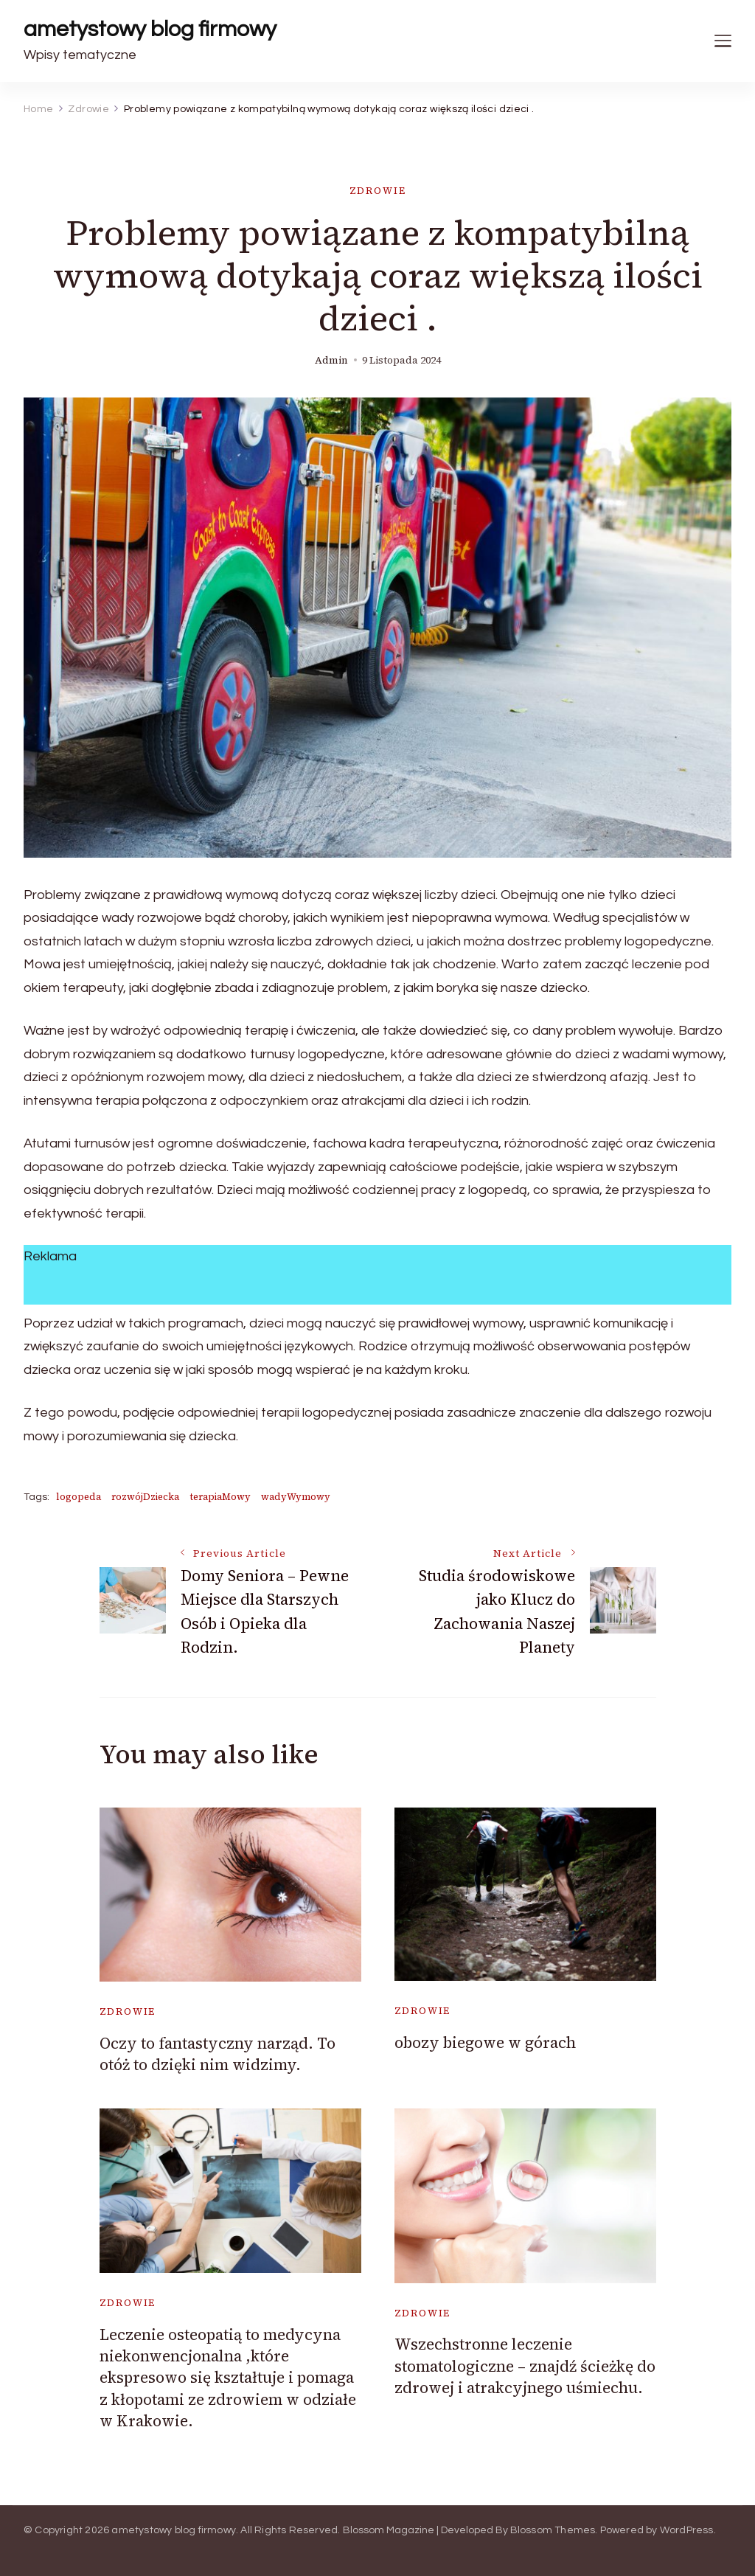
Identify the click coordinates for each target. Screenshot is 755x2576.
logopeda (78, 1496)
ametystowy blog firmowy (150, 29)
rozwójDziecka (145, 1496)
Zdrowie (377, 190)
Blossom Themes (553, 2530)
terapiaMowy (220, 1496)
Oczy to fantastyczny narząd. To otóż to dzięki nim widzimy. (217, 2053)
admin (331, 360)
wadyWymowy (295, 1496)
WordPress (687, 2530)
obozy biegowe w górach (485, 2042)
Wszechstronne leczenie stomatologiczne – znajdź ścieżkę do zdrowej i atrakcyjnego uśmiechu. (524, 2365)
